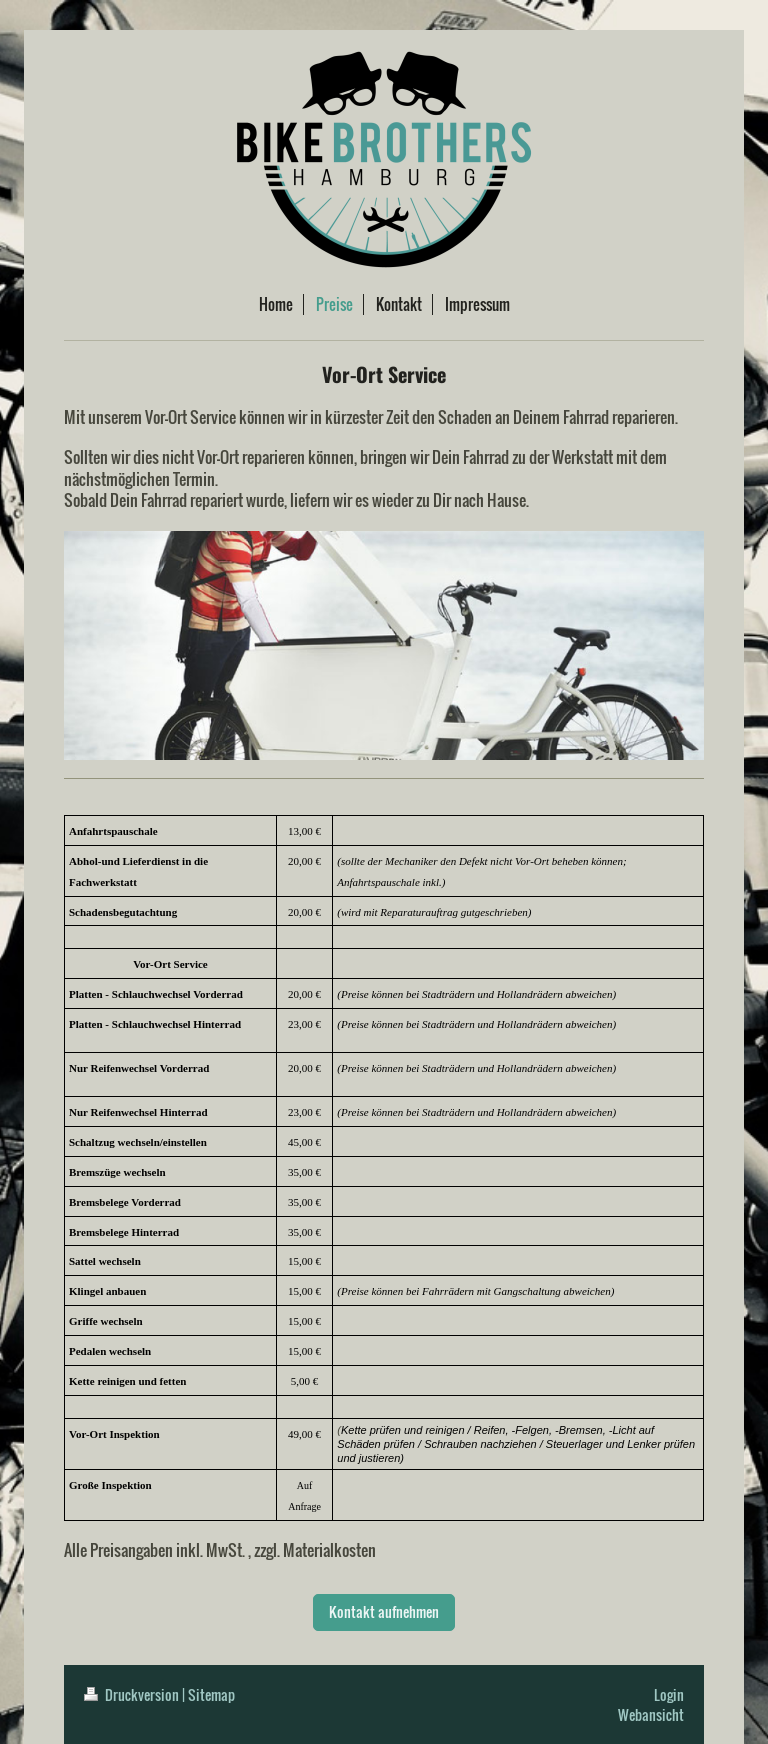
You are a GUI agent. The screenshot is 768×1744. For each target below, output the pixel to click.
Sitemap (211, 1694)
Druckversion (133, 1694)
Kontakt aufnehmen (384, 1611)
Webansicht (651, 1714)
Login (669, 1694)
